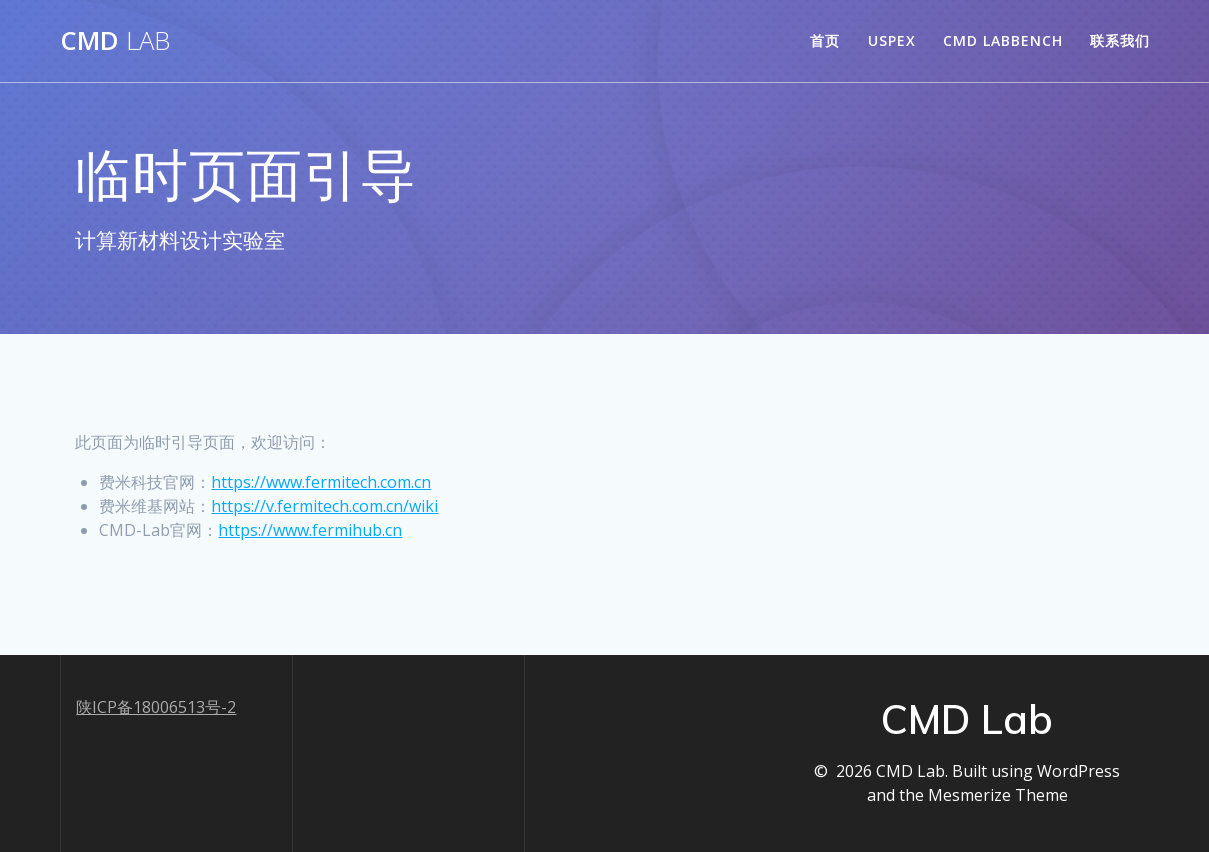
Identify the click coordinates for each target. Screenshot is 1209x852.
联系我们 (1120, 40)
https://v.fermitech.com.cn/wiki (324, 506)
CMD (115, 41)
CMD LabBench (1003, 40)
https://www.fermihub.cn (310, 530)
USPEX (892, 40)
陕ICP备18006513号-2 (156, 707)
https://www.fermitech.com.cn (321, 482)
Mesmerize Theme (998, 795)
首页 (825, 40)
